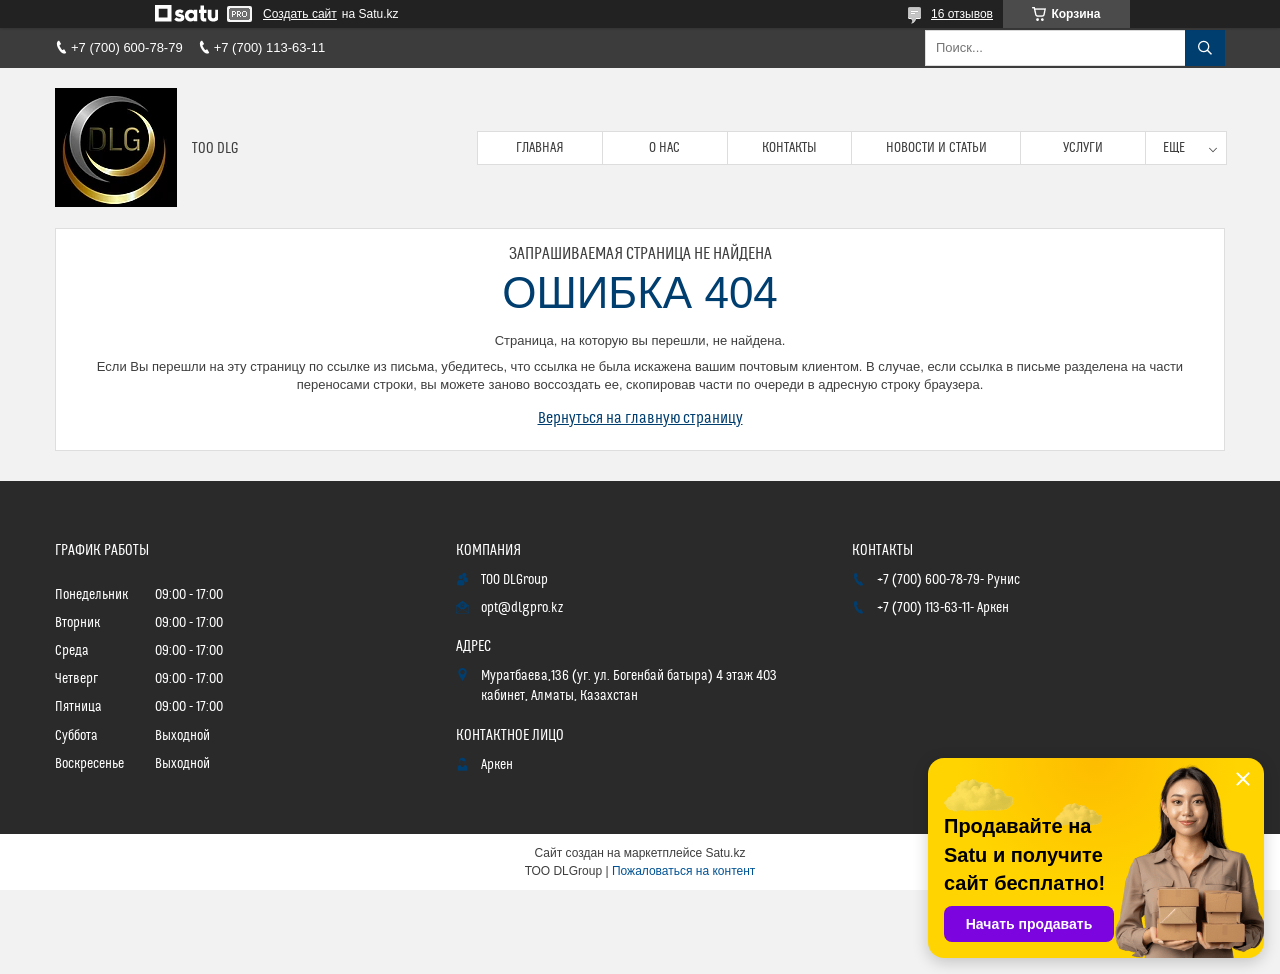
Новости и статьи (936, 148)
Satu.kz (725, 853)
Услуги (1083, 148)
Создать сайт (300, 14)
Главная (540, 148)
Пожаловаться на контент (683, 871)
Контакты (789, 148)
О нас (664, 148)
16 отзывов (962, 14)
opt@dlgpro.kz (522, 608)
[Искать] (1205, 48)
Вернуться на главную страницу (640, 418)
